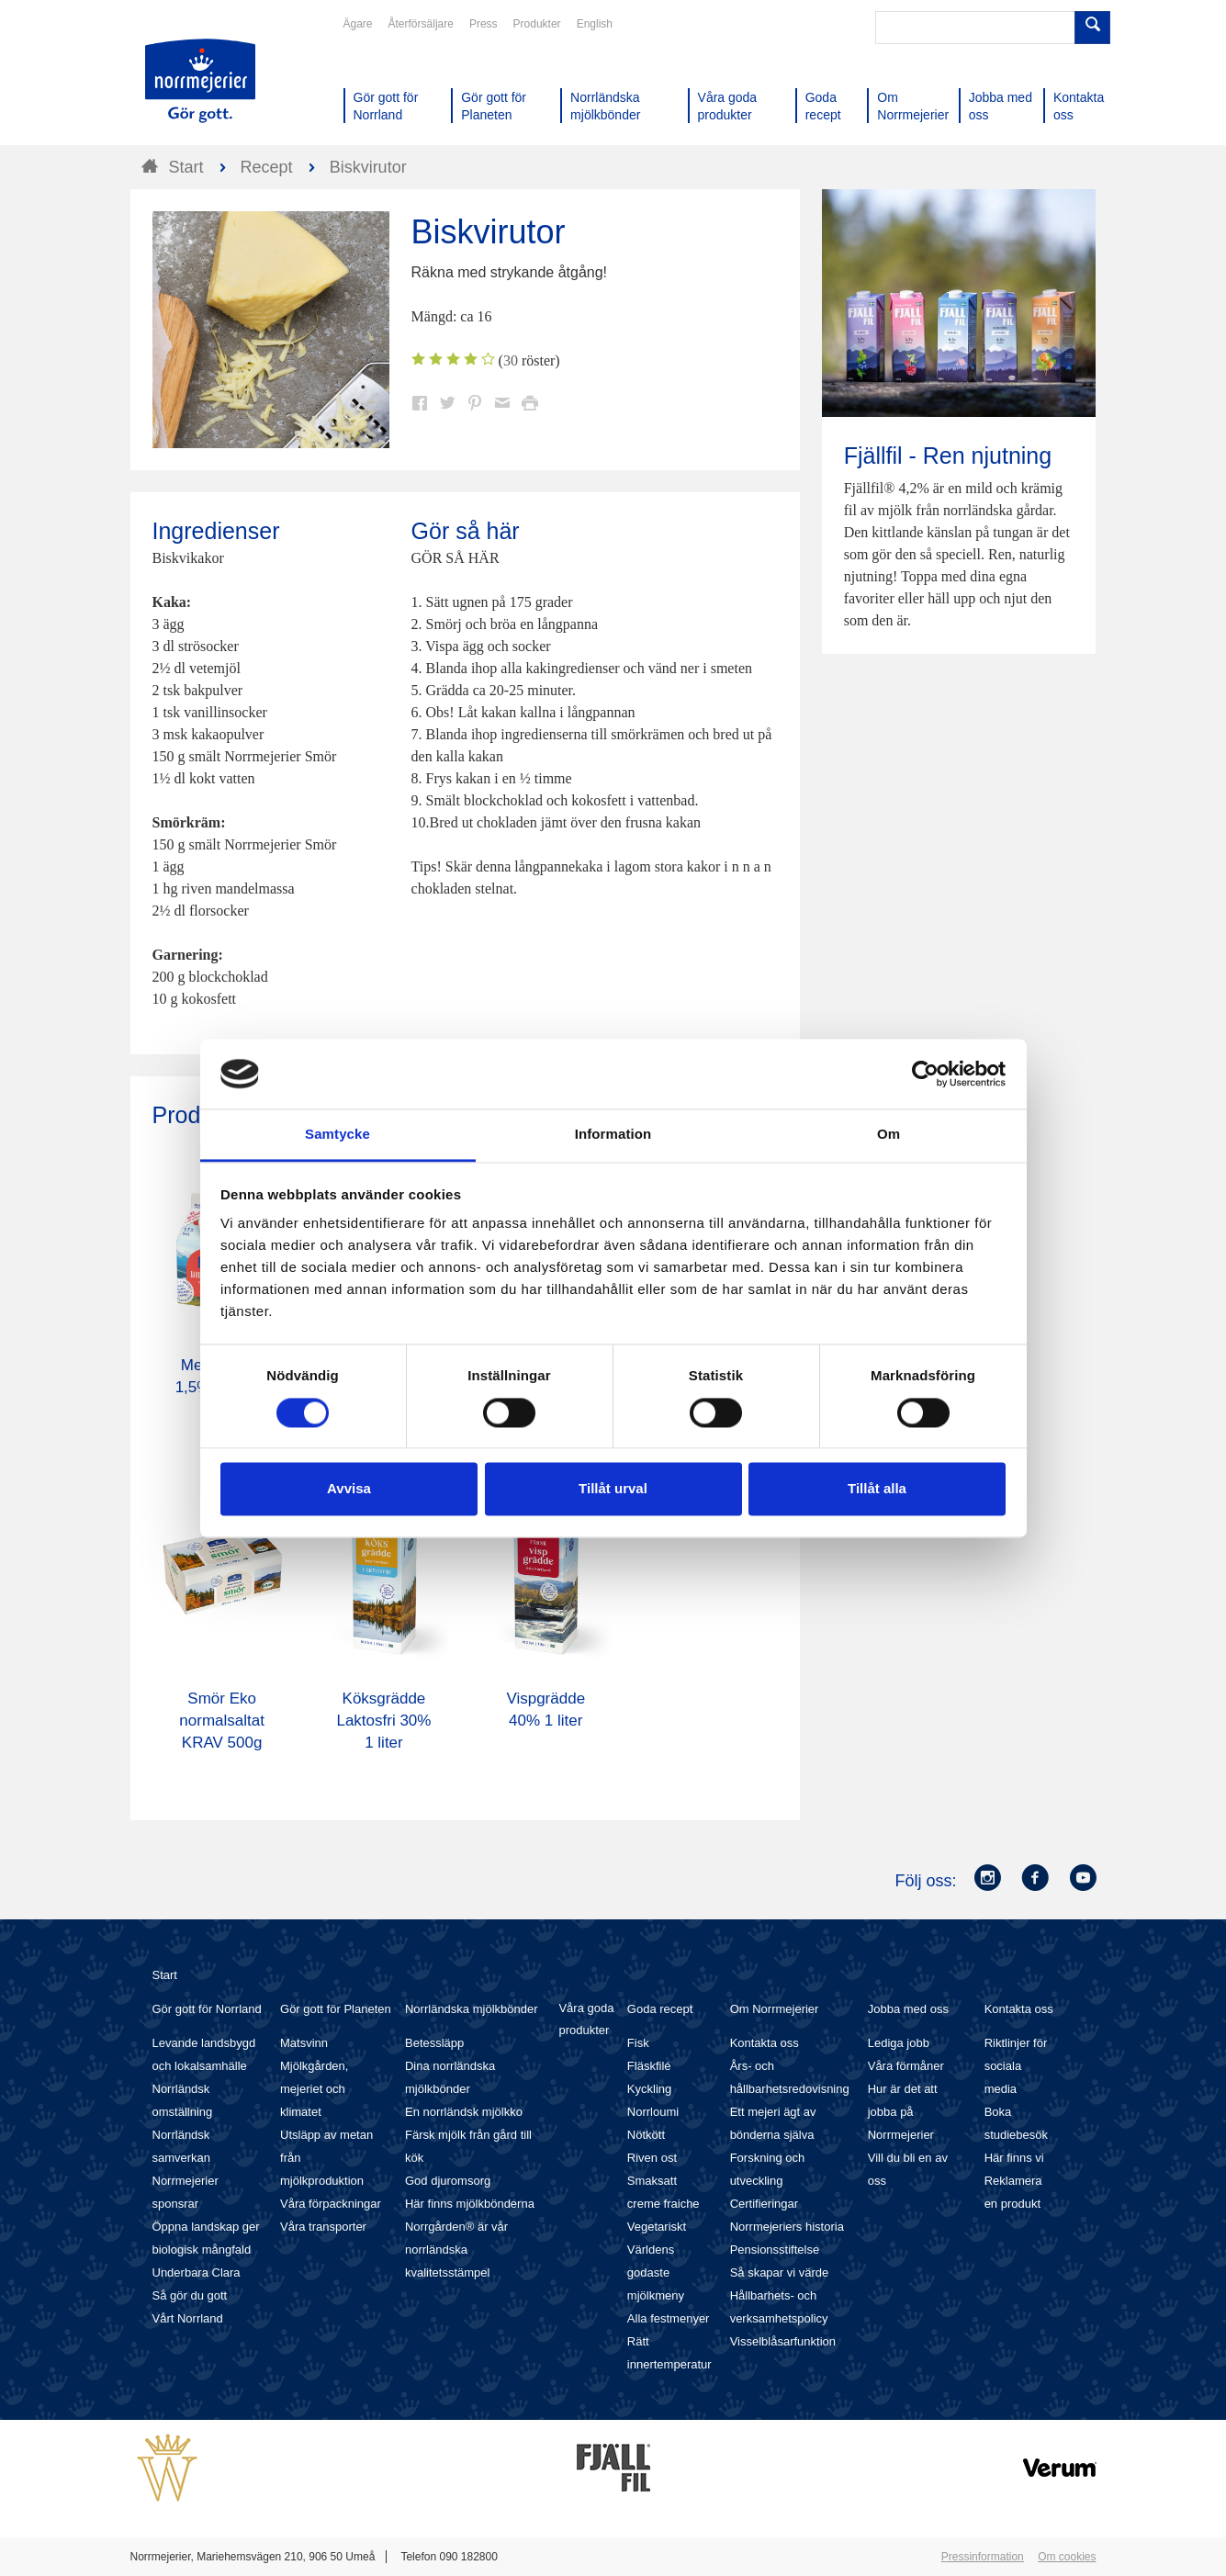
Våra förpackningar (330, 2203)
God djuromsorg (447, 2181)
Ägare (358, 23)
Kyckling (649, 2089)
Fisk (638, 2043)
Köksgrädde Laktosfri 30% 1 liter (383, 1720)
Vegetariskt (656, 2226)
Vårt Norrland (187, 2318)
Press (483, 23)
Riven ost (652, 2158)
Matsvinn (304, 2043)
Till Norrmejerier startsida (200, 81)
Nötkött (646, 2135)
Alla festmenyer (668, 2318)
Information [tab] (613, 1134)
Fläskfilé (649, 2066)
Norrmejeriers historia (787, 2226)
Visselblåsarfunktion (783, 2341)
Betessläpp (434, 2043)
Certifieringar (764, 2203)
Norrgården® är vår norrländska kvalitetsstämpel (456, 2249)
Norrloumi (653, 2112)
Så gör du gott (190, 2295)
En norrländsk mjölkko (464, 2112)
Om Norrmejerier (774, 2009)
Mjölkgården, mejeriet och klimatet (314, 2089)
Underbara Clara (196, 2272)
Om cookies (1067, 2556)
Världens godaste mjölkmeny (655, 2272)
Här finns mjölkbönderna (469, 2203)
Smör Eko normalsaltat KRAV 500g (221, 1720)
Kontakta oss (764, 2043)
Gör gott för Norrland (207, 2009)
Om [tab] (888, 1134)
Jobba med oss (908, 2009)
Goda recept (660, 2009)
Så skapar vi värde (779, 2272)
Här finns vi (1014, 2158)
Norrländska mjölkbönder (471, 2009)
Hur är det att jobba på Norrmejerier (903, 2112)
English (595, 23)
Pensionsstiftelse (775, 2249)
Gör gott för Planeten (335, 2009)
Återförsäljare (421, 23)
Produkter (537, 23)
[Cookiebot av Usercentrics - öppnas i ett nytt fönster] (925, 1073)
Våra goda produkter (585, 2019)
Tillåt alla (877, 1489)
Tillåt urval (613, 1489)
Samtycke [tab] (337, 1134)
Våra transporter (323, 2226)
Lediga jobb (898, 2043)
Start (164, 1975)
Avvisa (349, 1489)
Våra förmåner (906, 2066)
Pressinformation (982, 2556)
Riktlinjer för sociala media (1016, 2066)
